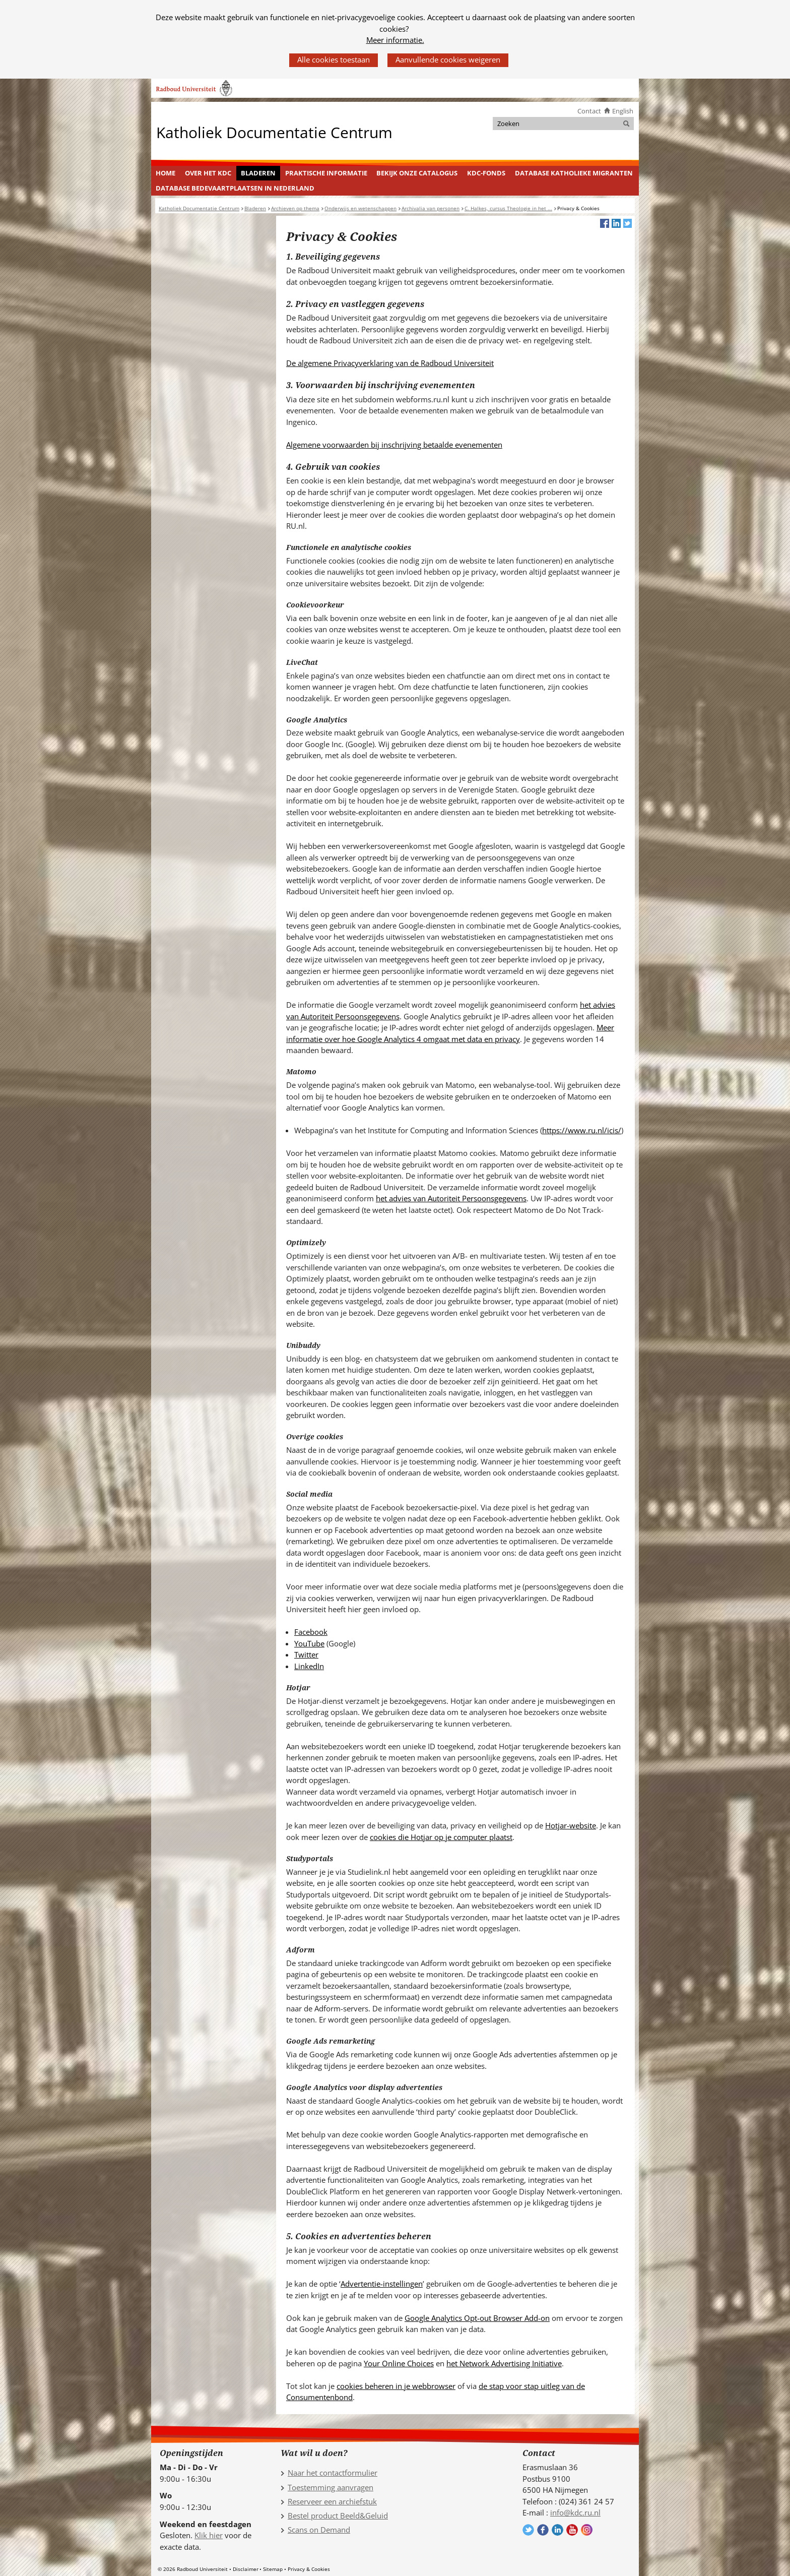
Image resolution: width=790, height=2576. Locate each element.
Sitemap (273, 2568)
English (622, 110)
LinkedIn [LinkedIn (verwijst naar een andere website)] (309, 1666)
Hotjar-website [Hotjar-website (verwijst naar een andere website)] (570, 1825)
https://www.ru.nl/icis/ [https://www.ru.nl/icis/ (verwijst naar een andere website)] (581, 1130)
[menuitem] (165, 173)
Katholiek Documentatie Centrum (274, 132)
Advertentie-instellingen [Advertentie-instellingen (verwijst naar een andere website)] (382, 2284)
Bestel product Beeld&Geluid (338, 2515)
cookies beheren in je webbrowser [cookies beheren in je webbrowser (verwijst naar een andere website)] (396, 2386)
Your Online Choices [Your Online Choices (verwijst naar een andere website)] (399, 2363)
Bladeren (258, 172)
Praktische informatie (326, 172)
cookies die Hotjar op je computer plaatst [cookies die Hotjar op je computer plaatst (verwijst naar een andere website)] (441, 1837)
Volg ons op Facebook (543, 2530)
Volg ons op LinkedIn (557, 2530)
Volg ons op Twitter (528, 2530)
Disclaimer (245, 2568)
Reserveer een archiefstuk (332, 2501)
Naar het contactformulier (332, 2473)
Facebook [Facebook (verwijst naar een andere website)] (310, 1632)
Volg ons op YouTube (572, 2530)
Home (165, 172)
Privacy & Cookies (309, 2568)
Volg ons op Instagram (586, 2530)
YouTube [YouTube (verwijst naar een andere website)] (309, 1643)
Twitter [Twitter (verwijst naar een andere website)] (306, 1654)
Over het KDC (208, 172)
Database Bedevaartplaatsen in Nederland (235, 188)
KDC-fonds (486, 172)
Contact (589, 110)
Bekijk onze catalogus (416, 172)
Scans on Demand (319, 2530)
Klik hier (208, 2535)
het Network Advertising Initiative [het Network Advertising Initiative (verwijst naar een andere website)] (504, 2363)
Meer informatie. (395, 40)
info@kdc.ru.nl (575, 2512)
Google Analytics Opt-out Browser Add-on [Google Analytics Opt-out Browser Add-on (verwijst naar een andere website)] (477, 2318)
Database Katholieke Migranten (574, 172)
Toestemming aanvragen (330, 2487)
